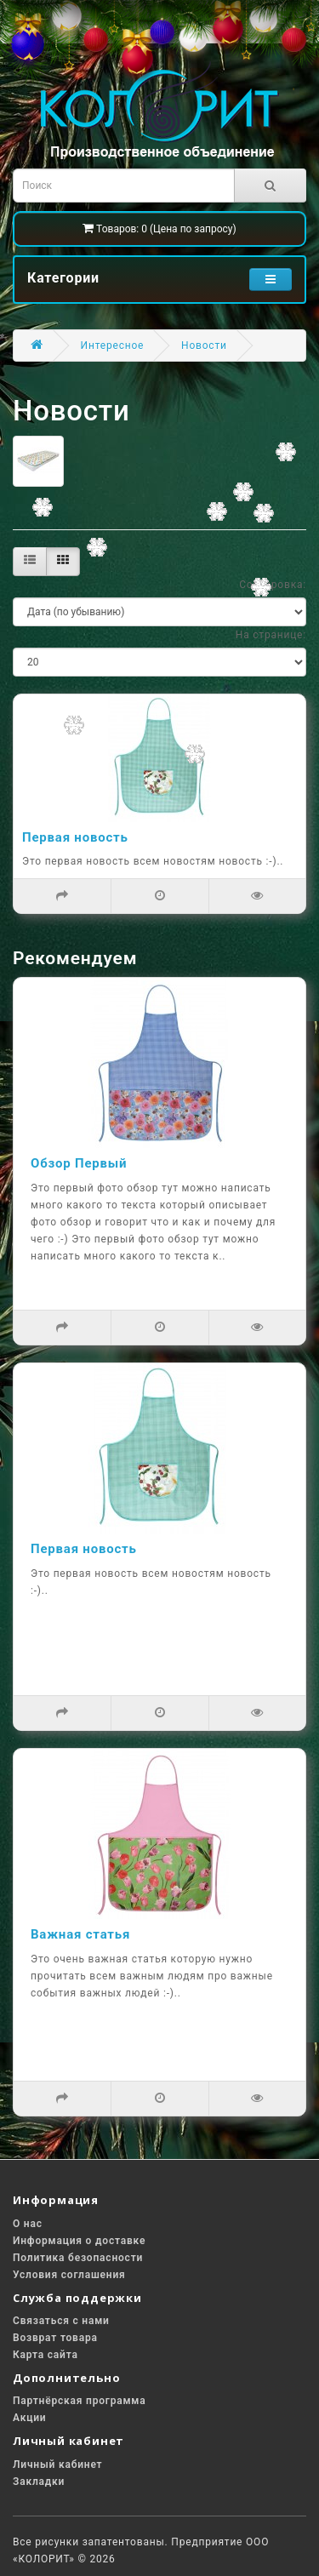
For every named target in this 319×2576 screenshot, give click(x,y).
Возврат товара (55, 2338)
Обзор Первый (79, 1163)
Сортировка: (272, 585)
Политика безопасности (78, 2258)
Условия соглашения (69, 2275)
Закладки (39, 2481)
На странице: (271, 635)
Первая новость (75, 837)
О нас (28, 2224)
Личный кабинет (57, 2464)
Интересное (113, 345)
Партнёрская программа (79, 2401)
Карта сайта (45, 2355)
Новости (204, 345)
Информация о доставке (79, 2241)
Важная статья (80, 1934)
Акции (29, 2418)
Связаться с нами (61, 2321)
